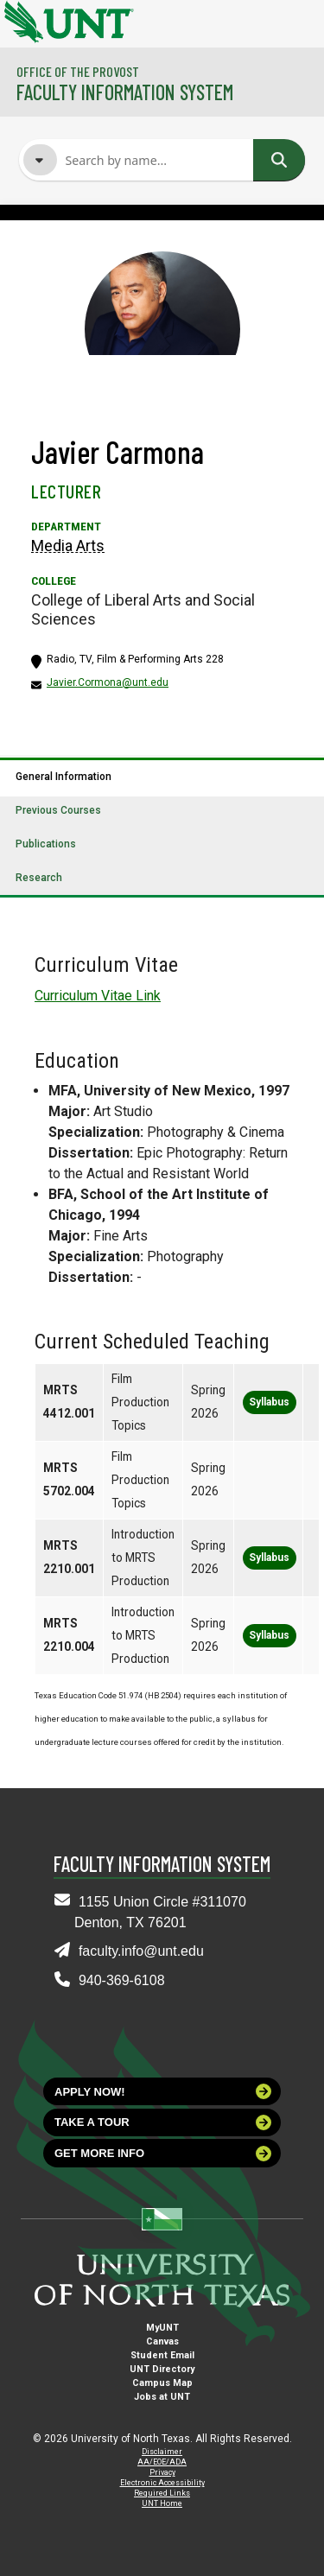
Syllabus (269, 1402)
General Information (63, 777)
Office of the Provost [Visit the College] (77, 71)
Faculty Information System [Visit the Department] (124, 92)
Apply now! (162, 2091)
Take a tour (162, 2122)
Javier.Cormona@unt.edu (107, 682)
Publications (46, 844)
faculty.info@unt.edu (141, 1951)
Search (279, 160)
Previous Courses (58, 810)
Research (39, 878)
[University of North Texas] (21, 19)
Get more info (162, 2153)
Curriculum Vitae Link (98, 995)
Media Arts (68, 545)
